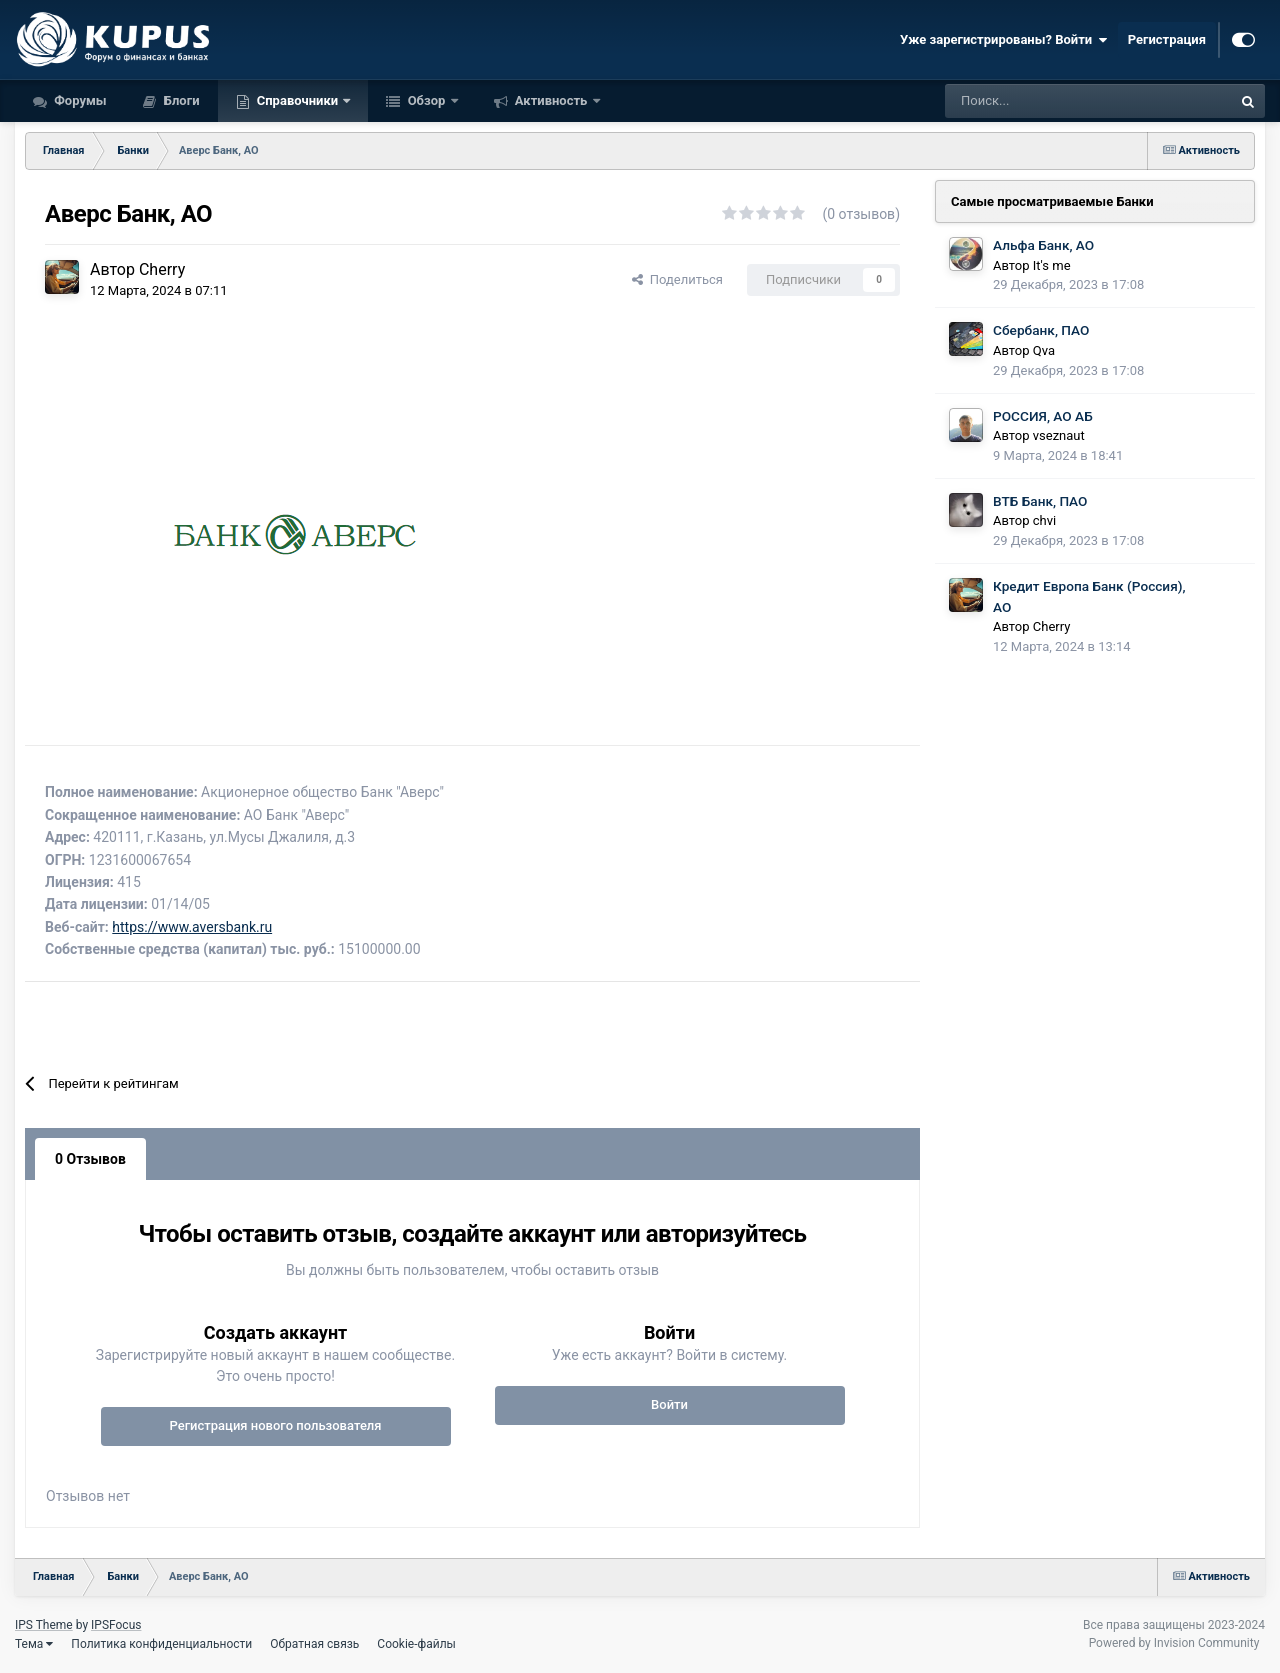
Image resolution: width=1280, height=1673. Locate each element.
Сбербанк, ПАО (1041, 330)
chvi (1044, 520)
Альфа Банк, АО (1043, 245)
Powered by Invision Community (1174, 1643)
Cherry (162, 269)
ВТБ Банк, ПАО (1040, 501)
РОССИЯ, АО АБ (1043, 416)
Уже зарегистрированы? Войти (1004, 40)
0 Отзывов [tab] (90, 1159)
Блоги (180, 100)
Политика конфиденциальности (161, 1644)
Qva (1044, 350)
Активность (551, 100)
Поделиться (677, 279)
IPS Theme (44, 1625)
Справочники (298, 100)
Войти (669, 1404)
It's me (1052, 265)
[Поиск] (1034, 101)
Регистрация (1167, 39)
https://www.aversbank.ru (192, 927)
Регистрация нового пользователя (275, 1425)
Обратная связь (314, 1644)
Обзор (426, 100)
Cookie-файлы (416, 1644)
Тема (34, 1644)
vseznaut (1059, 435)
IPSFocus (116, 1625)
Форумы (79, 100)
